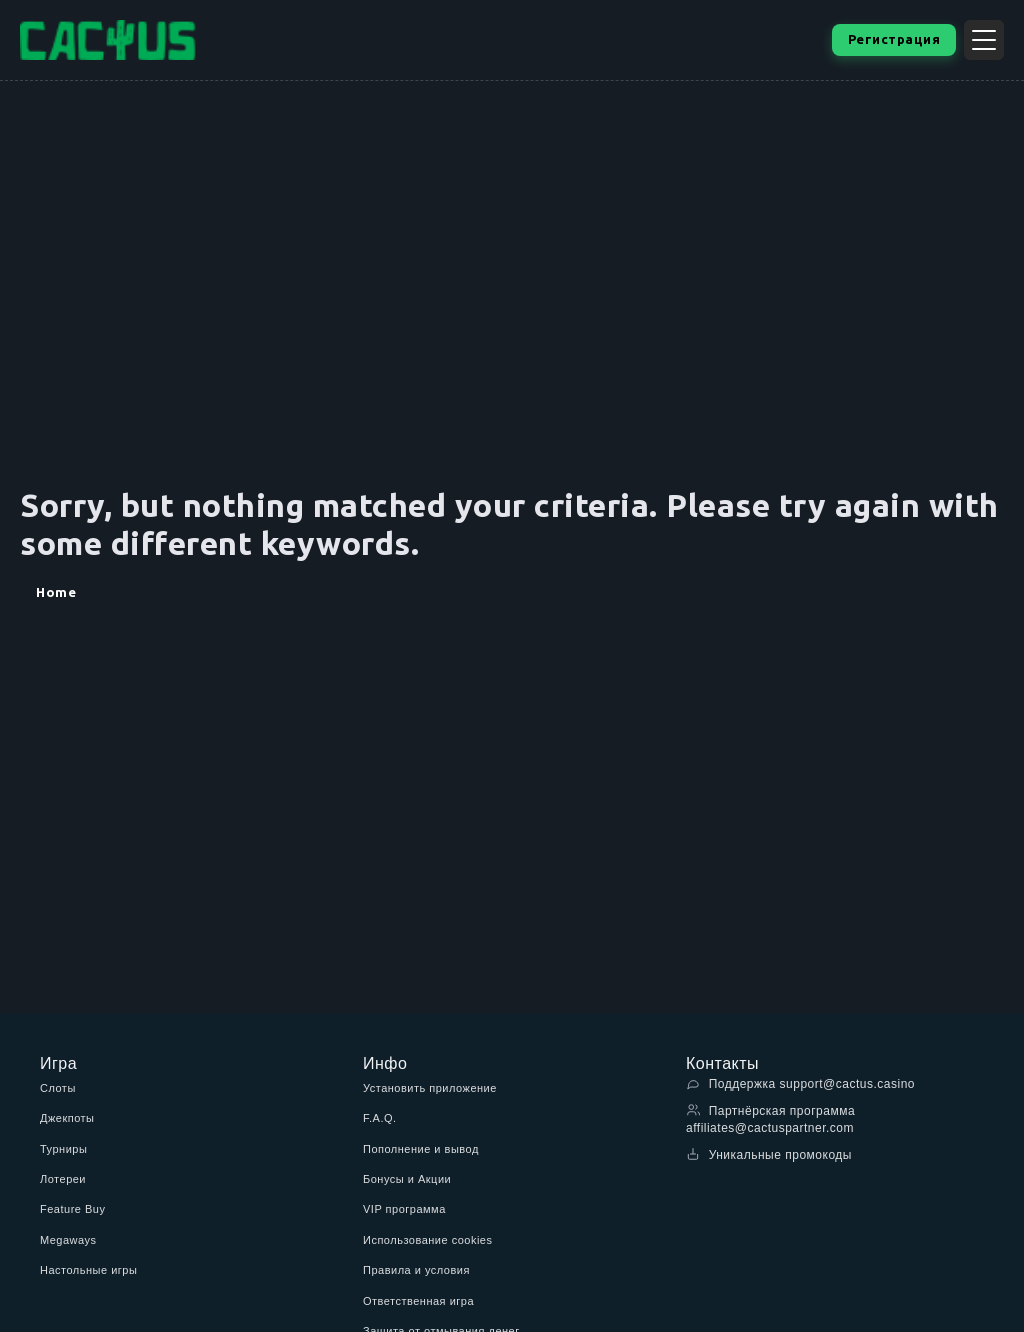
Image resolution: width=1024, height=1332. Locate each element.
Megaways (68, 1240)
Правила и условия (416, 1270)
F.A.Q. (380, 1118)
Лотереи (63, 1179)
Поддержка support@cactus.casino (800, 1083)
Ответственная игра (418, 1301)
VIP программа (404, 1209)
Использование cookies (427, 1240)
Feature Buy (72, 1209)
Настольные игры (88, 1270)
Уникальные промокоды (769, 1154)
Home (56, 592)
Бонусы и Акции (407, 1179)
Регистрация (894, 39)
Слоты (58, 1088)
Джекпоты (67, 1118)
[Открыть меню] (984, 40)
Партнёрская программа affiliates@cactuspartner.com (770, 1119)
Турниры (63, 1149)
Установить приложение (430, 1088)
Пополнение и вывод (421, 1149)
